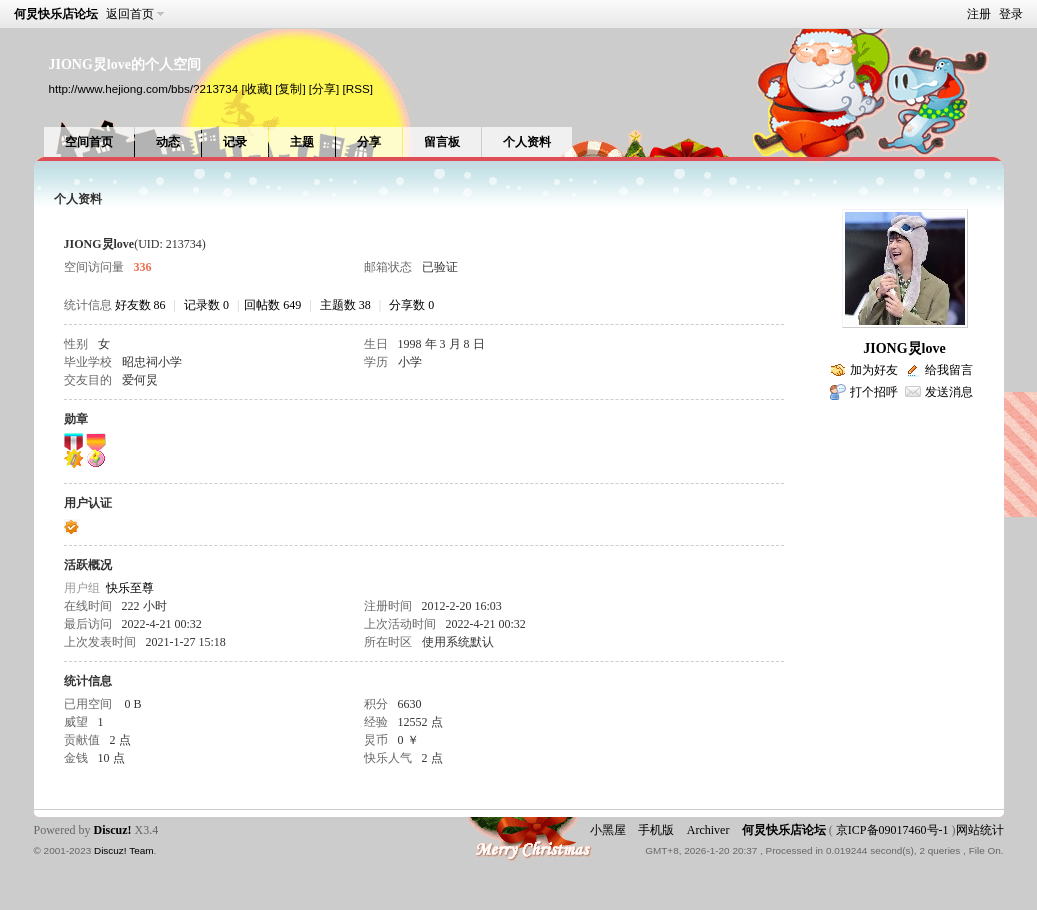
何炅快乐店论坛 (56, 14)
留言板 (442, 142)
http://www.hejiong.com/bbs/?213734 (144, 88)
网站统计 (980, 830)
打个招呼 (874, 392)
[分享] (324, 88)
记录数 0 (206, 305)
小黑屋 (608, 830)
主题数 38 (345, 305)
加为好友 (874, 370)
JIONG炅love (904, 348)
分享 (369, 142)
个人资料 (527, 142)
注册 (979, 14)
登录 (1011, 14)
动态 (168, 142)
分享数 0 (411, 305)
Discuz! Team (124, 850)
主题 (302, 142)
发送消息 (949, 392)
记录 (235, 142)
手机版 (656, 830)
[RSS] (358, 88)
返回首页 (130, 14)
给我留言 (949, 370)
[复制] (290, 88)
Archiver (708, 830)
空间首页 (89, 142)
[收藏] (256, 88)
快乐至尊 (130, 588)
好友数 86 (140, 305)
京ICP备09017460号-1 (892, 830)
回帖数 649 (272, 305)
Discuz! (113, 830)
